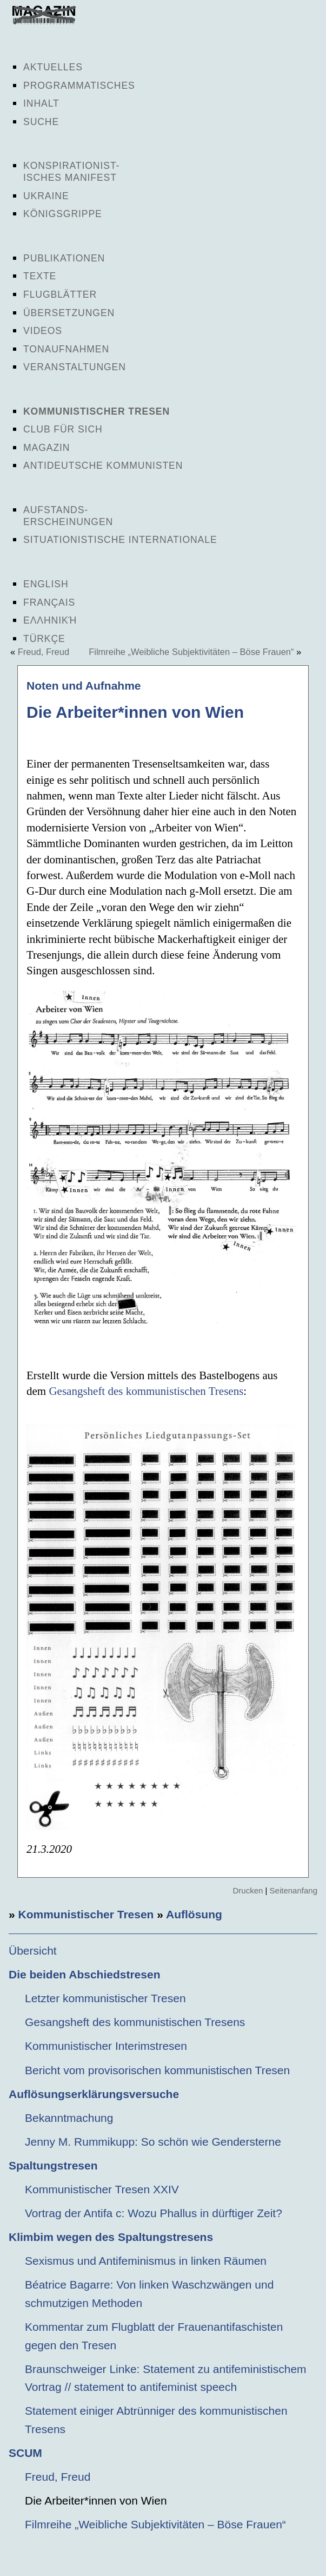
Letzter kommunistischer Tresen (105, 1998)
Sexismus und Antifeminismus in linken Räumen (146, 2260)
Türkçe (44, 638)
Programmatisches (79, 85)
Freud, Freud (43, 652)
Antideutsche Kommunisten (103, 465)
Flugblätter (60, 294)
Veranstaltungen (74, 367)
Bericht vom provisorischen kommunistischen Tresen (157, 2070)
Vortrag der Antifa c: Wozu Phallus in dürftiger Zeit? (153, 2213)
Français (49, 602)
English (46, 584)
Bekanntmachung (69, 2118)
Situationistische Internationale (120, 539)
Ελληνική (50, 620)
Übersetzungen (69, 312)
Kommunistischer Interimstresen (106, 2046)
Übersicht (33, 1950)
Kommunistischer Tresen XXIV (102, 2189)
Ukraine (46, 196)
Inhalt (41, 103)
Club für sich (63, 429)
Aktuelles (53, 67)
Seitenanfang (293, 1890)
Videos (42, 330)
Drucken (247, 1890)
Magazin (46, 447)
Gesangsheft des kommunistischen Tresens (146, 1391)
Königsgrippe (62, 213)
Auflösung (194, 1914)
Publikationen (64, 258)
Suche (41, 121)
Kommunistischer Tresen (96, 411)
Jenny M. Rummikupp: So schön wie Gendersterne (153, 2141)
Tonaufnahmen (66, 349)
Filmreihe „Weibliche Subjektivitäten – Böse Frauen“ (191, 652)
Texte (39, 276)
